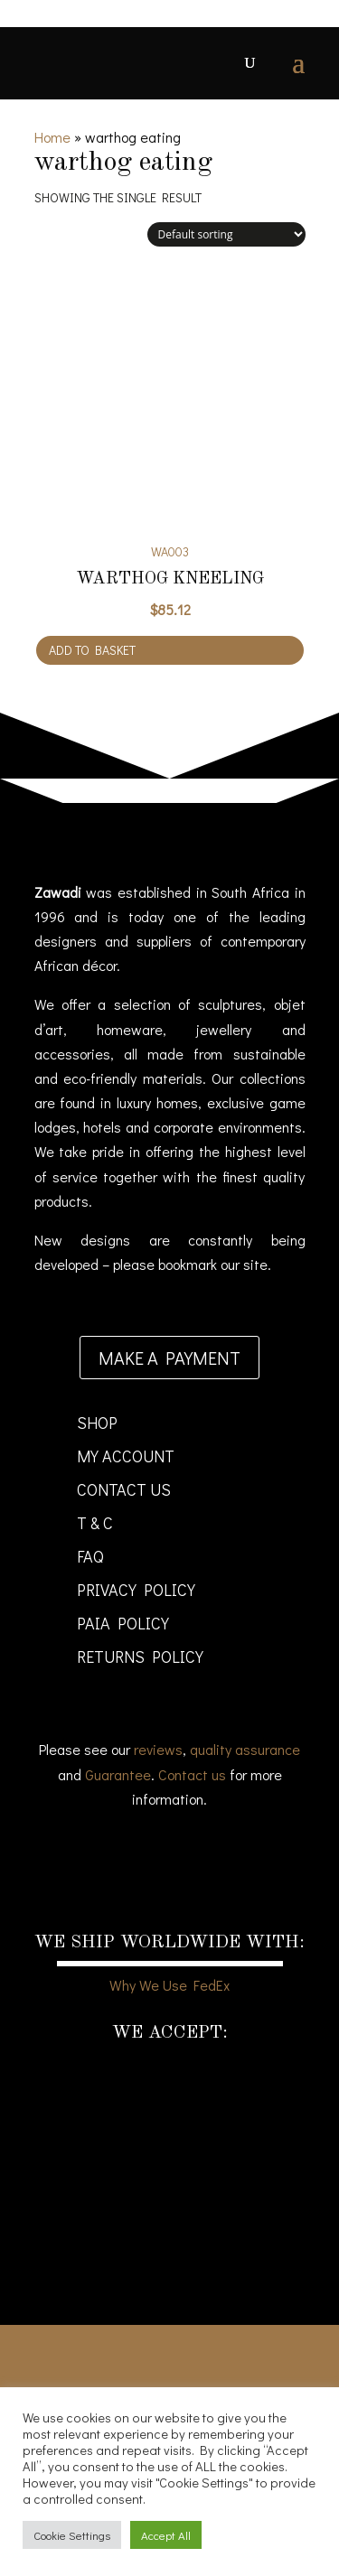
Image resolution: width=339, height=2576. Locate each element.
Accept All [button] (166, 2535)
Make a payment (169, 1357)
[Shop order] (226, 234)
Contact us (192, 1774)
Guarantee (118, 1774)
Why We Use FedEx (169, 1984)
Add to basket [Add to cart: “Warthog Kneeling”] (92, 649)
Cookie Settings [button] (71, 2535)
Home (52, 136)
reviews (158, 1749)
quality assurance (245, 1749)
